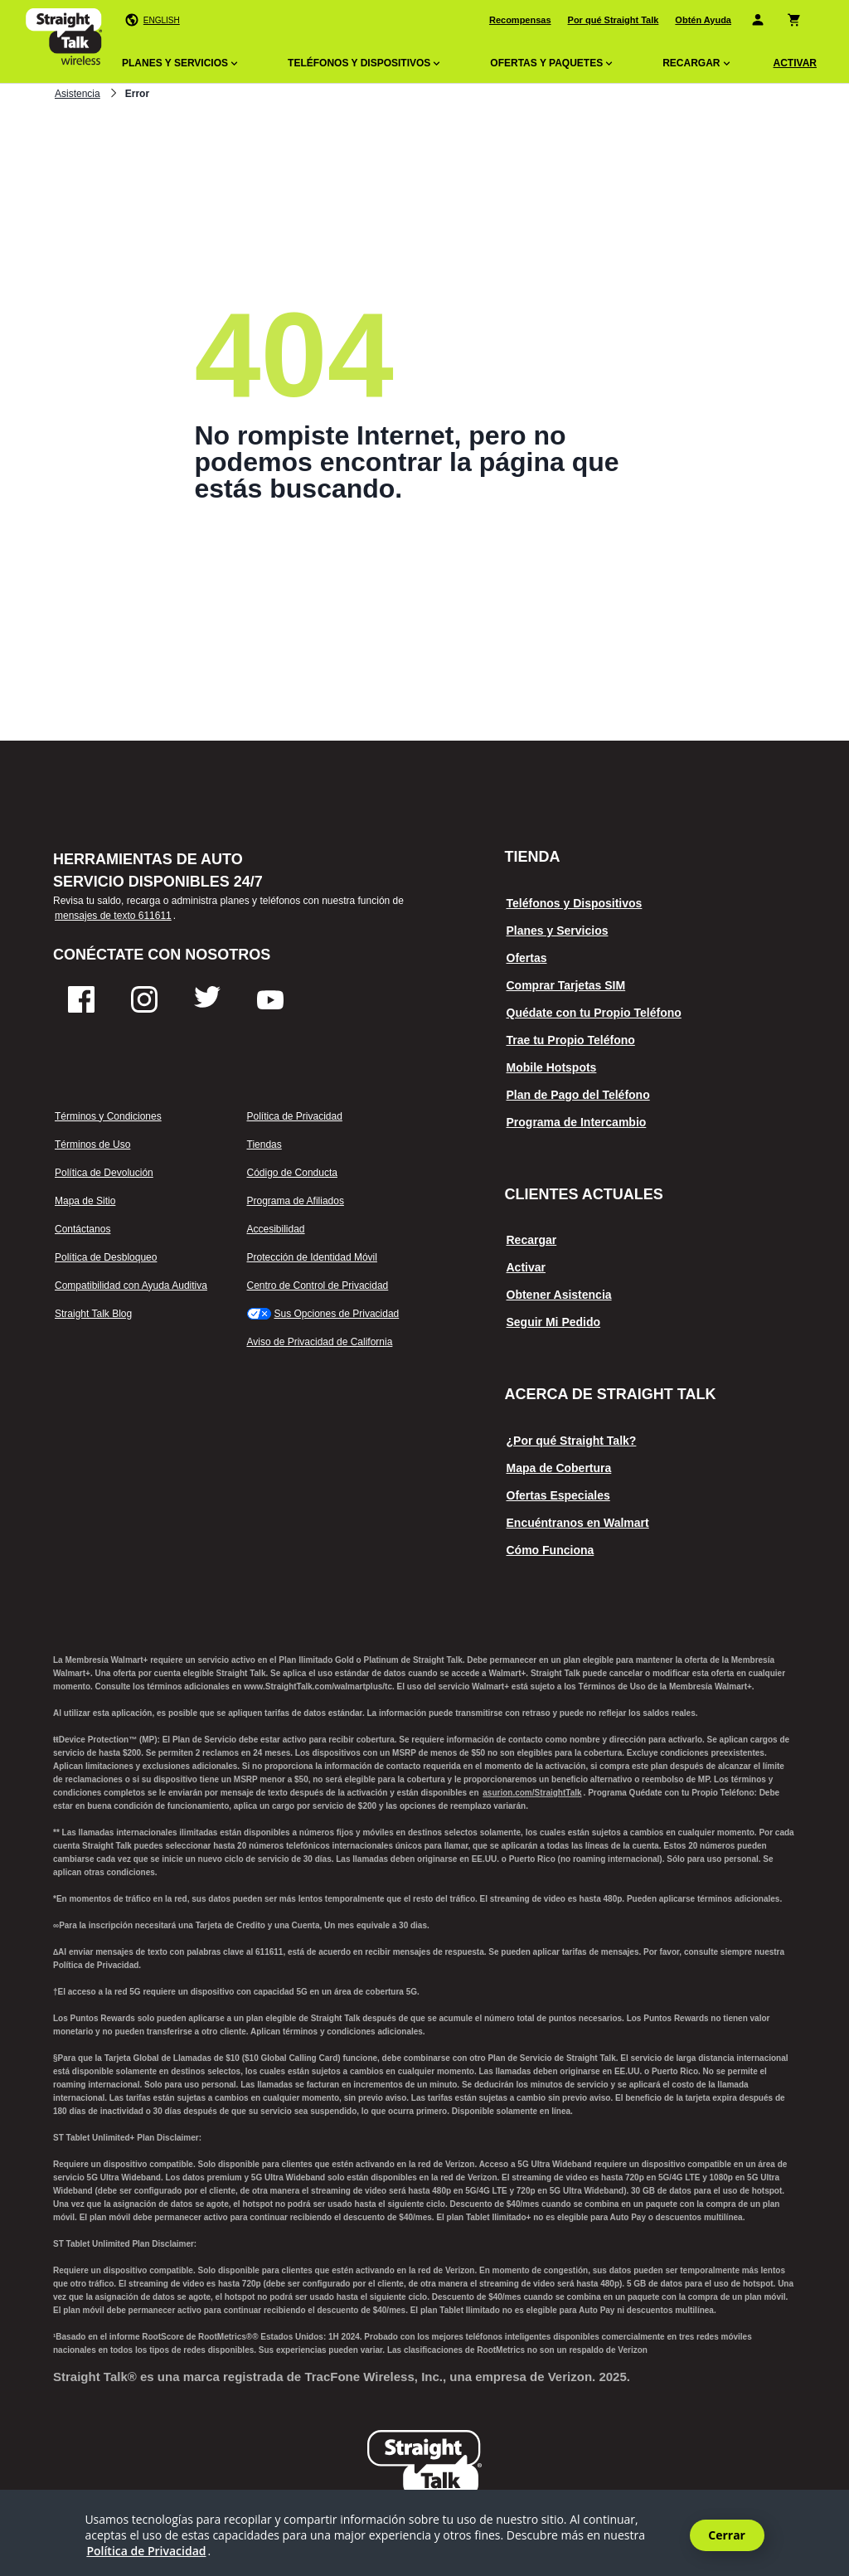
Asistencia (77, 94)
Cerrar (726, 2535)
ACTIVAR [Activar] (795, 63)
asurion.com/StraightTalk (532, 1792)
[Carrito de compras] (797, 20)
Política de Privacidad (146, 2551)
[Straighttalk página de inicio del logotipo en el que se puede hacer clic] (64, 40)
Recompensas (520, 20)
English (161, 20)
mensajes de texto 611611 (113, 915)
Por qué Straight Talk (613, 20)
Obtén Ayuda (703, 20)
